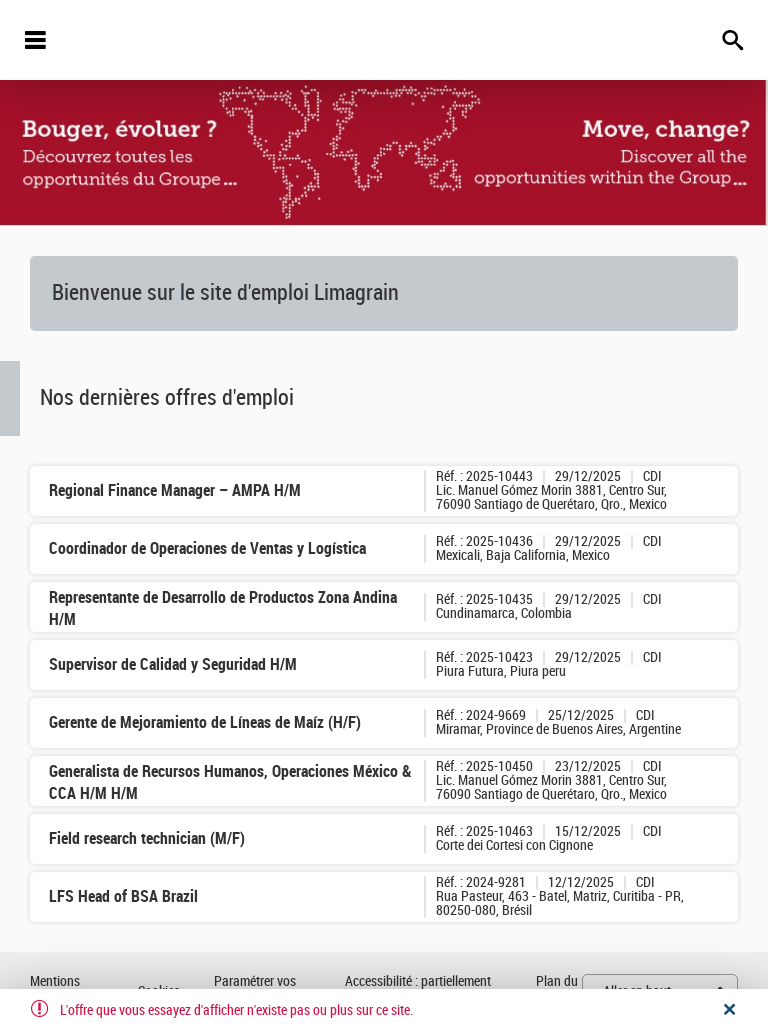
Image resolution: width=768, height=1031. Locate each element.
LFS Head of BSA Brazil (123, 896)
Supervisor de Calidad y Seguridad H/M (173, 664)
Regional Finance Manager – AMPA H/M (175, 490)
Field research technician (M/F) (147, 838)
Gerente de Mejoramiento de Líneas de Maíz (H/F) (205, 722)
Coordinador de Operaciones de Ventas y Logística (207, 548)
